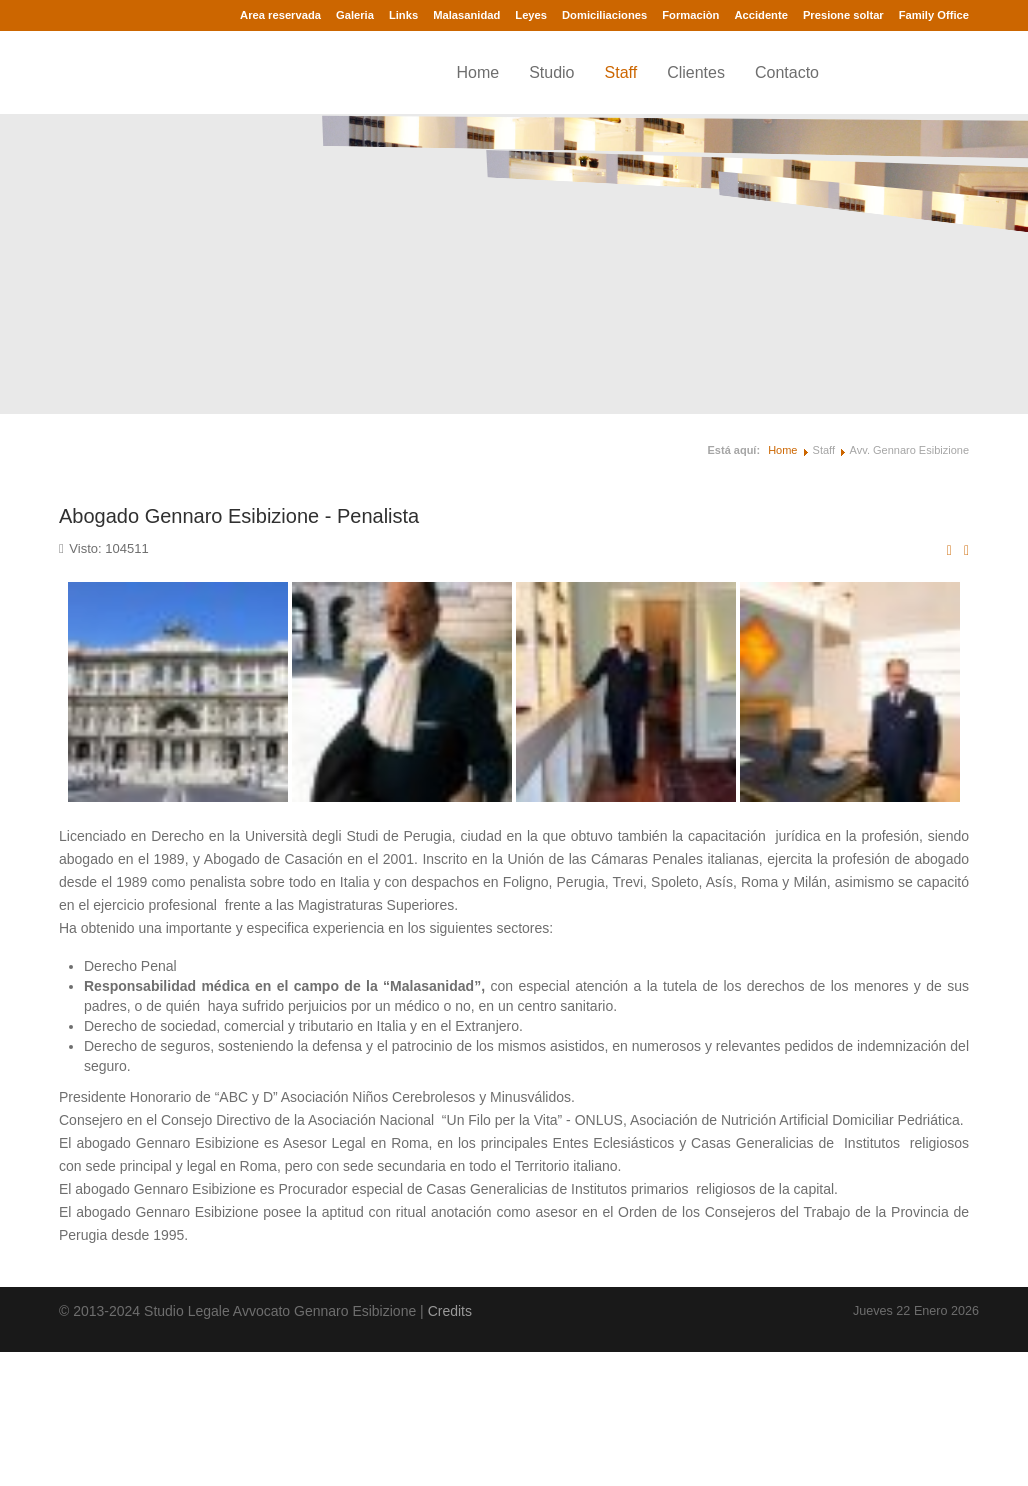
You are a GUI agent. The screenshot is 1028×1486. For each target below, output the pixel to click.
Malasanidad (466, 15)
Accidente (760, 15)
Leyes (531, 15)
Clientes (696, 72)
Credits (450, 1311)
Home (477, 72)
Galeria (355, 15)
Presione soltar (843, 15)
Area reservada (280, 15)
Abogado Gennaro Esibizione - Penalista (239, 516)
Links (403, 15)
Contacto (787, 72)
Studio (551, 72)
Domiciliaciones (604, 15)
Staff (621, 72)
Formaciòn (690, 15)
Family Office (934, 15)
